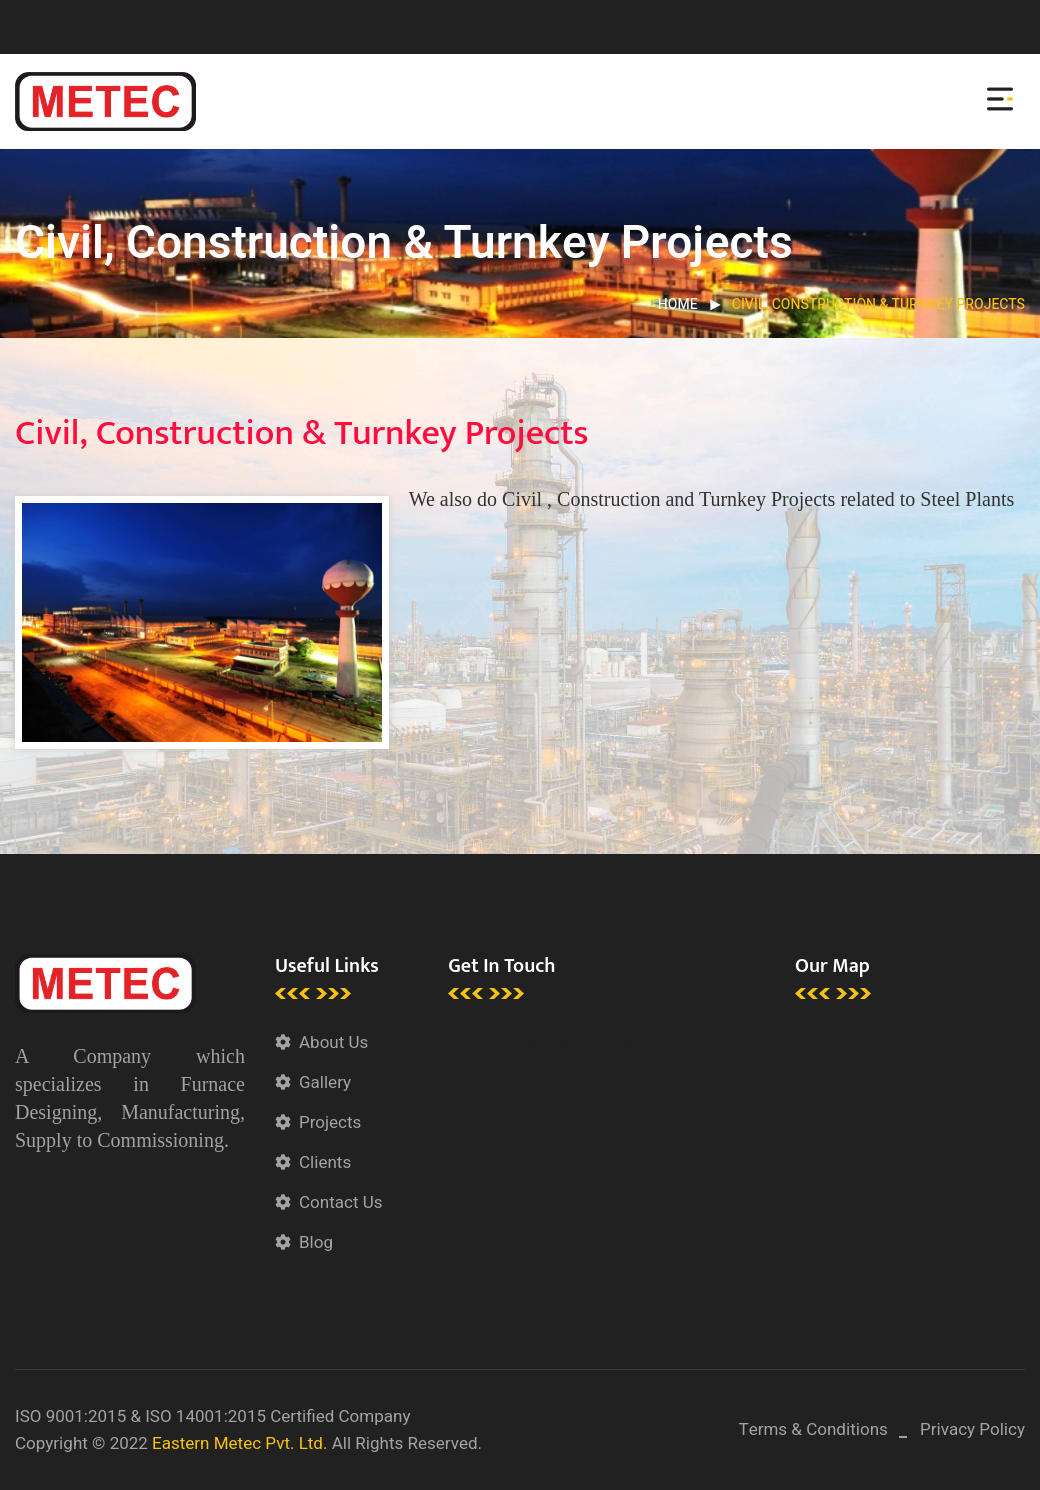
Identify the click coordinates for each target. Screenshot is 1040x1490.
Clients (325, 1162)
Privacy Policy (972, 1429)
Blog (316, 1242)
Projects (330, 1122)
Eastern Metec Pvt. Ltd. (239, 1443)
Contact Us (340, 1202)
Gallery (325, 1082)
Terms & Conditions (813, 1429)
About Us (333, 1042)
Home (678, 304)
